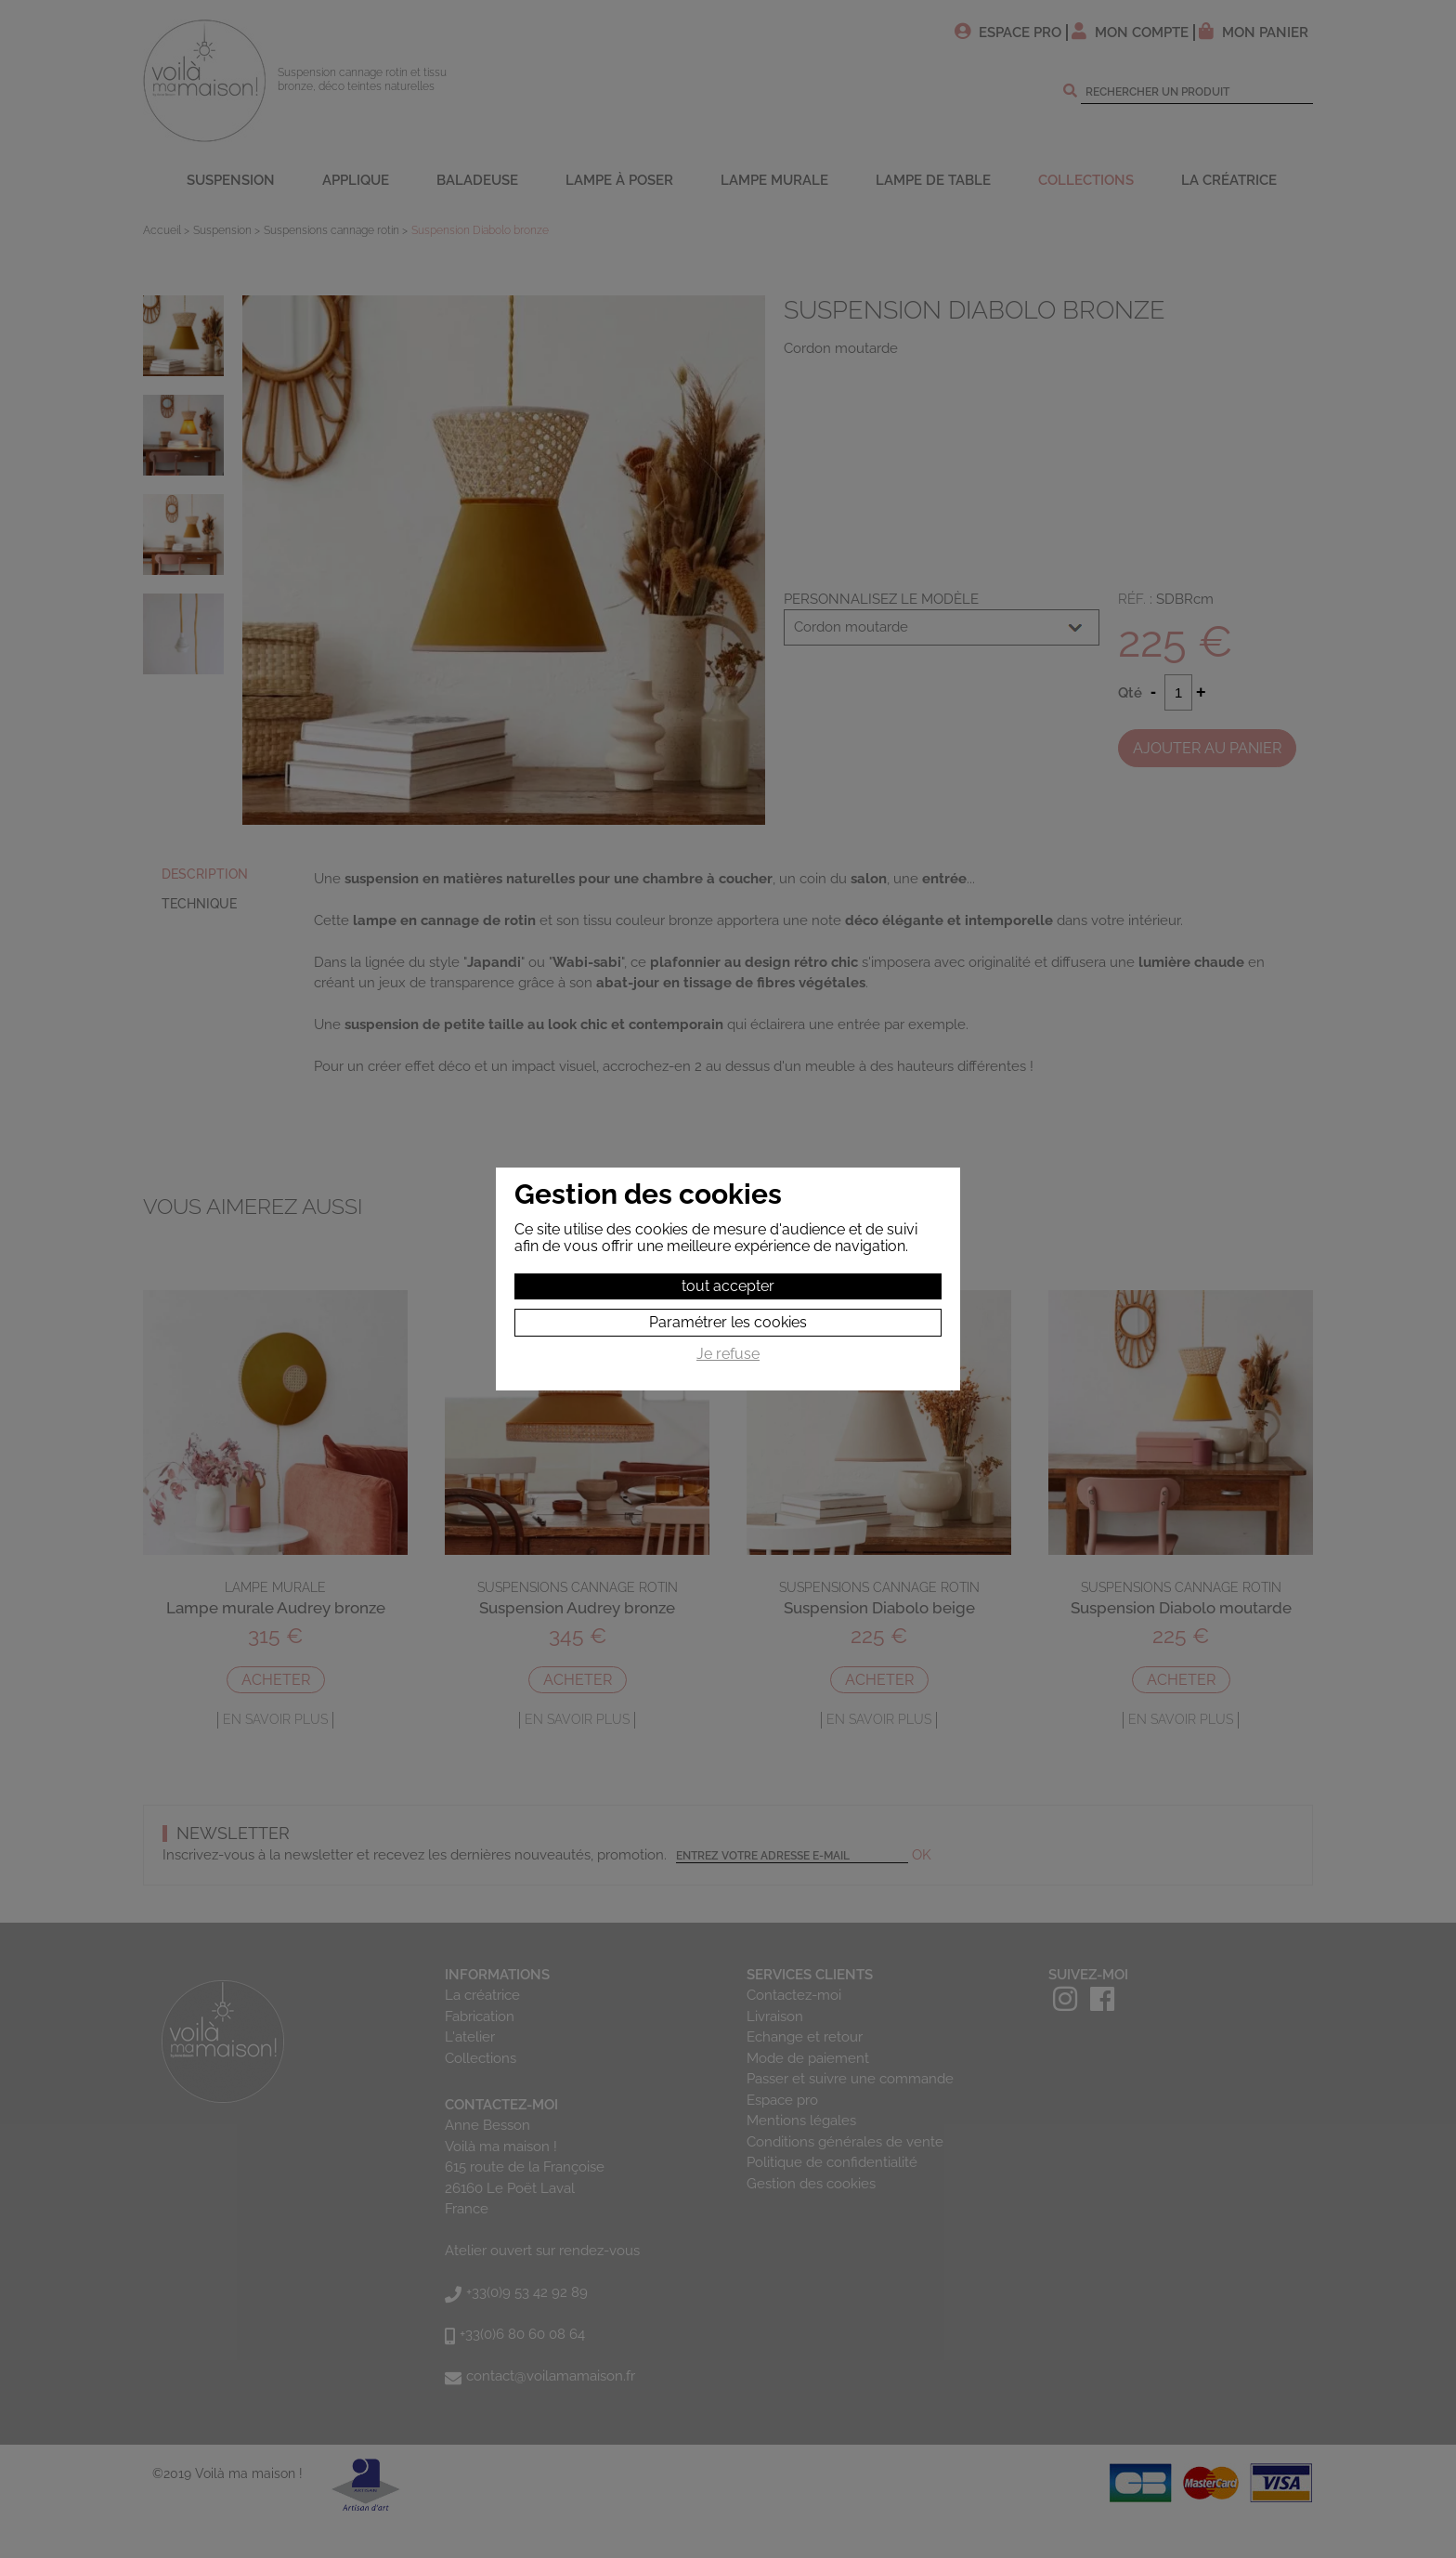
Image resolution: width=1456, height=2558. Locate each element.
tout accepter (728, 1286)
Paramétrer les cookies (728, 1322)
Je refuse (728, 1354)
